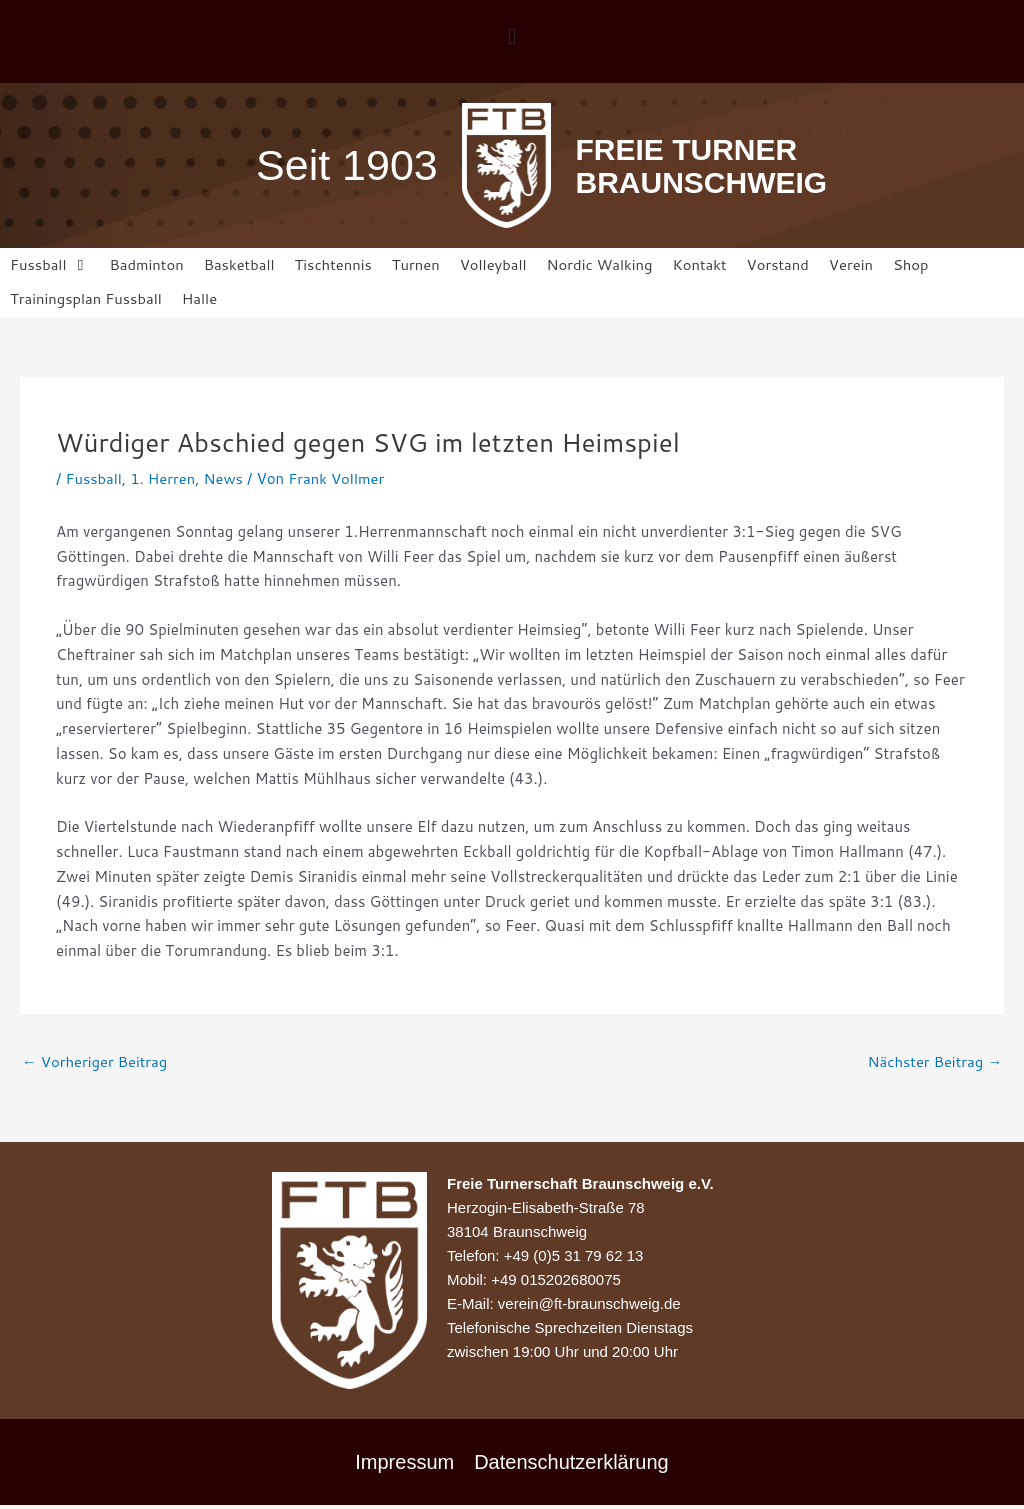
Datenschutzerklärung (571, 1463)
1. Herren (164, 479)
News (225, 479)
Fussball (93, 479)
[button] (511, 36)
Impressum (404, 1463)
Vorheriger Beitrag (96, 1062)
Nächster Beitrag (933, 1062)
